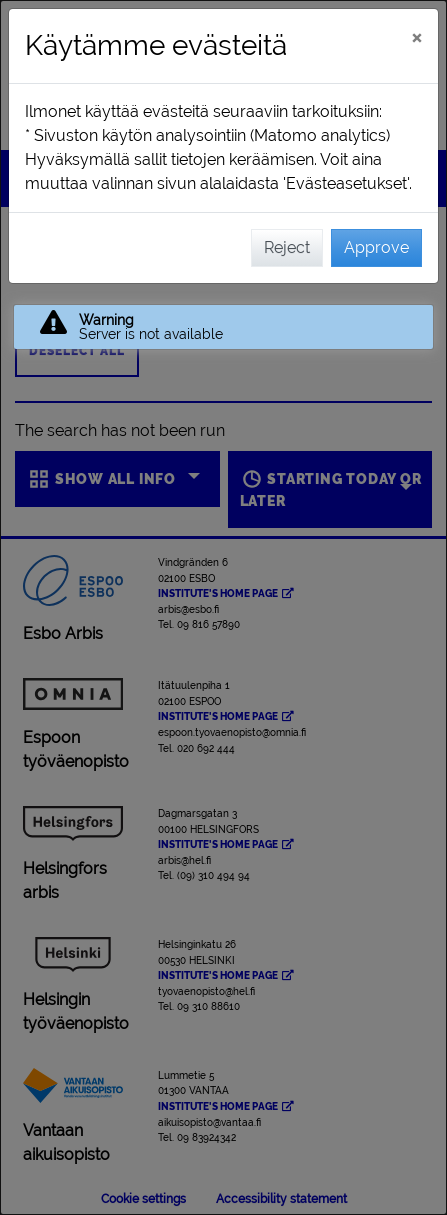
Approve (376, 247)
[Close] (416, 37)
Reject (287, 247)
